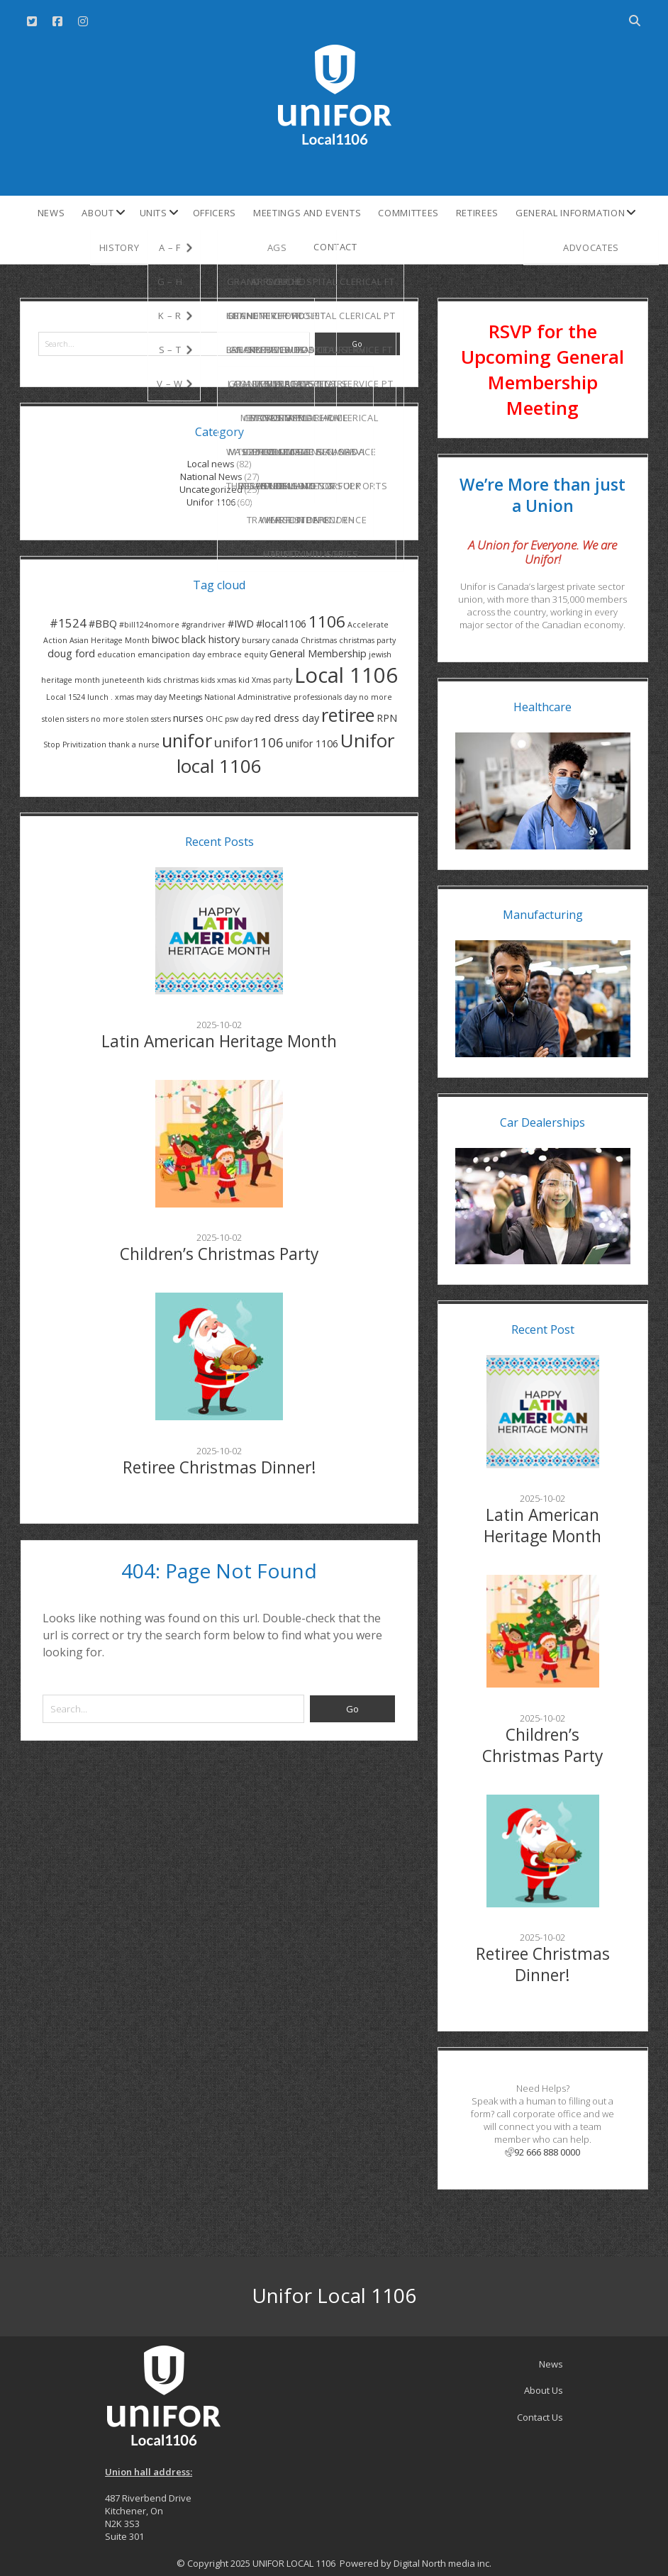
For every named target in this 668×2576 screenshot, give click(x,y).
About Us (543, 2390)
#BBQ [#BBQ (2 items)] (103, 623)
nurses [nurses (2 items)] (188, 718)
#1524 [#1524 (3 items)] (68, 623)
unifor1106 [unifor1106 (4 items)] (249, 742)
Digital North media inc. (442, 2563)
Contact (335, 246)
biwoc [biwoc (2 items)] (165, 639)
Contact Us (540, 2417)
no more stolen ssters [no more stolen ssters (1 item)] (131, 719)
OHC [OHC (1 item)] (214, 719)
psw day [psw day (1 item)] (239, 719)
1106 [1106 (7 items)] (326, 621)
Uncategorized (211, 489)
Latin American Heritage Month (219, 1041)
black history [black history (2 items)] (211, 639)
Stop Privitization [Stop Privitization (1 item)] (74, 744)
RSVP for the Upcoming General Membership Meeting (542, 369)
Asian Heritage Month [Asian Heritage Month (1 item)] (109, 640)
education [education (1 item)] (116, 654)
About (97, 212)
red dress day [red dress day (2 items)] (287, 718)
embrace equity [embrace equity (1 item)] (237, 654)
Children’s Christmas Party (219, 1254)
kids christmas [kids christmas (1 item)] (173, 680)
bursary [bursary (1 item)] (255, 640)
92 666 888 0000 (542, 2152)
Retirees (477, 212)
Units (153, 212)
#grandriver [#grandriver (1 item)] (204, 625)
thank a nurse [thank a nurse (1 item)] (134, 744)
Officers (214, 212)
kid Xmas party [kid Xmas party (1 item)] (265, 680)
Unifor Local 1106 (334, 2295)
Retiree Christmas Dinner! (219, 1467)
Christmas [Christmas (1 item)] (319, 640)
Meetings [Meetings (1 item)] (185, 697)
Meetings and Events (307, 212)
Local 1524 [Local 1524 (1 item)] (65, 697)
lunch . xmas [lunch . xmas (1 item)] (110, 697)
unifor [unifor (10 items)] (187, 740)
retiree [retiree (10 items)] (347, 715)
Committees (408, 212)
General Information (570, 212)
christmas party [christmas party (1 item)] (367, 640)
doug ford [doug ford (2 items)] (71, 653)
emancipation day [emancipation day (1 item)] (171, 654)
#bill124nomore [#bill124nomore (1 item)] (149, 625)
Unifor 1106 (211, 502)
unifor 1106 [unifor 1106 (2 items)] (312, 743)
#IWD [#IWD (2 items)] (241, 623)
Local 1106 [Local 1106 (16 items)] (346, 675)
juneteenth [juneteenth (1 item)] (123, 680)
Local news (211, 463)
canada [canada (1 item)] (285, 640)
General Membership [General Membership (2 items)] (318, 653)
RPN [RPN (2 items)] (387, 718)
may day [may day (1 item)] (151, 697)
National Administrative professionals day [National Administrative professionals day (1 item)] (280, 697)
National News (211, 476)
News (51, 212)
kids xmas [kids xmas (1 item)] (218, 680)
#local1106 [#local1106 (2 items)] (281, 623)
